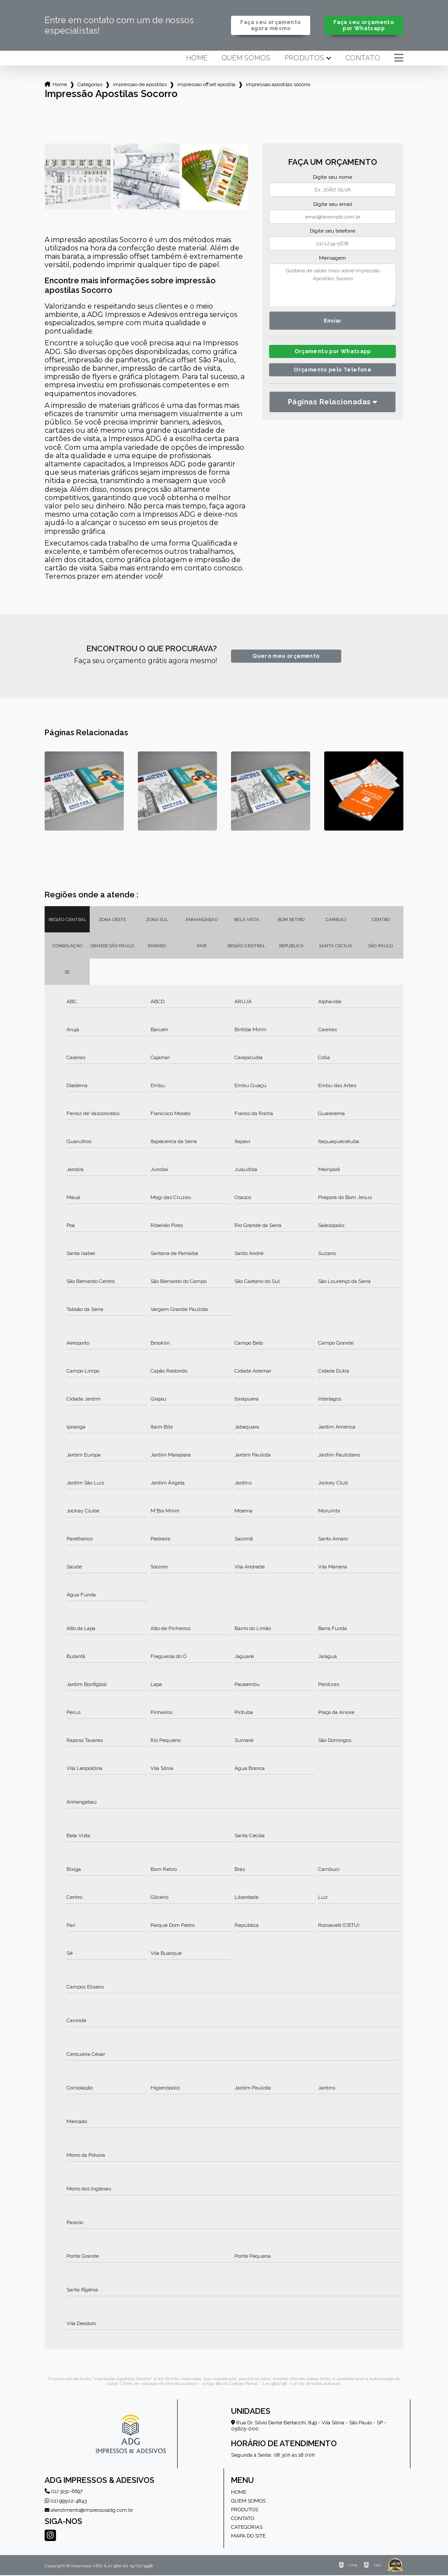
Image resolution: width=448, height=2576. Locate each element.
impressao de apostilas (140, 85)
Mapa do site (248, 2537)
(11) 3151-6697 (64, 2492)
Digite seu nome (332, 178)
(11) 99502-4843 (66, 2502)
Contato (362, 59)
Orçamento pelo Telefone (332, 372)
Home (196, 59)
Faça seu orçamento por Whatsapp (363, 25)
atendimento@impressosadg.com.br (89, 2511)
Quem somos (245, 59)
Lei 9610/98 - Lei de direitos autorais (301, 2384)
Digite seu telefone (332, 232)
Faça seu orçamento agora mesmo (270, 25)
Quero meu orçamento (286, 657)
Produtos (304, 59)
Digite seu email (332, 205)
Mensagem (332, 259)
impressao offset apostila (206, 85)
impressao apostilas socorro (278, 85)
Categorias (89, 85)
